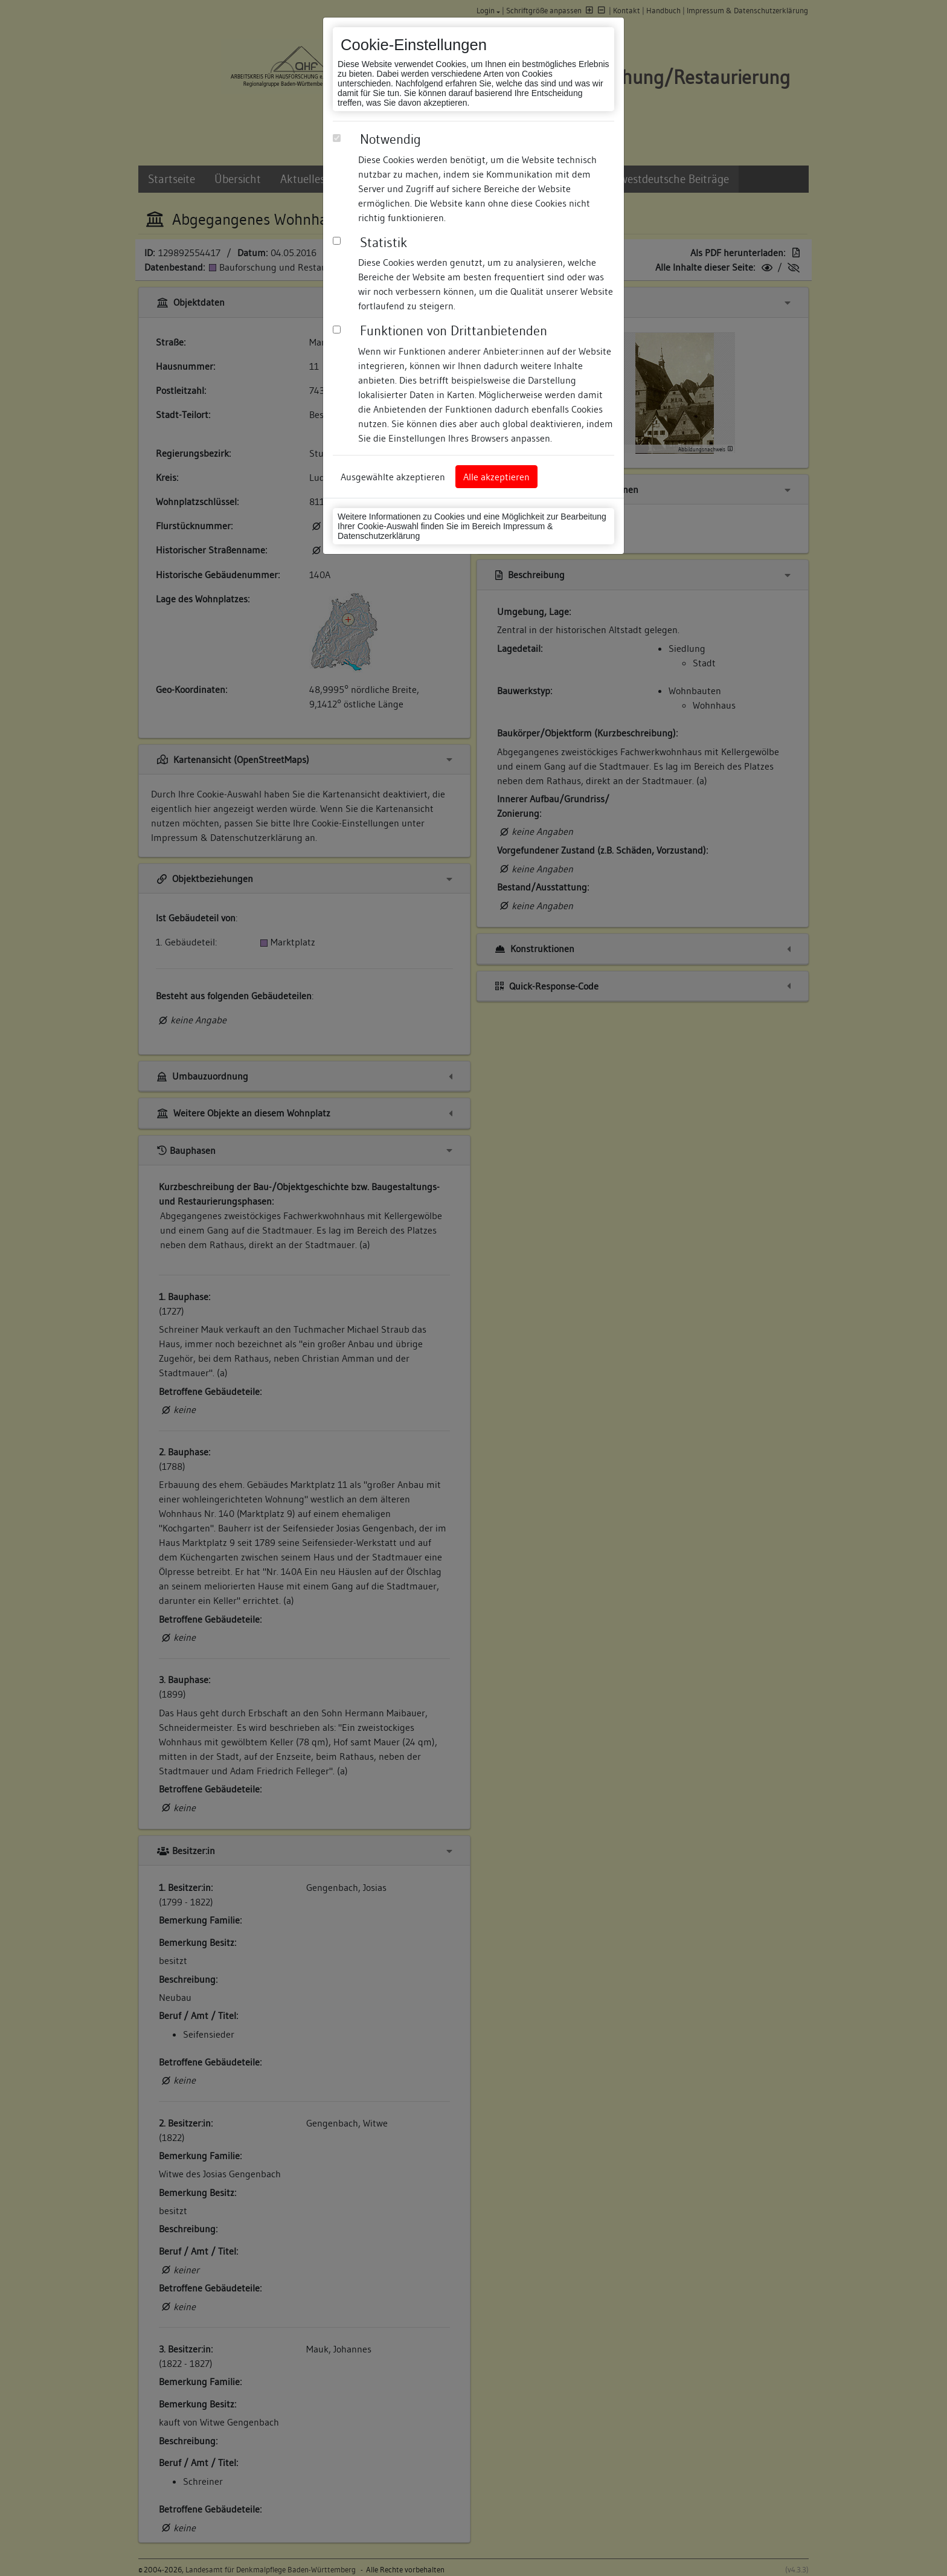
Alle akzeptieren (496, 477)
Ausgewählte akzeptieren (393, 477)
